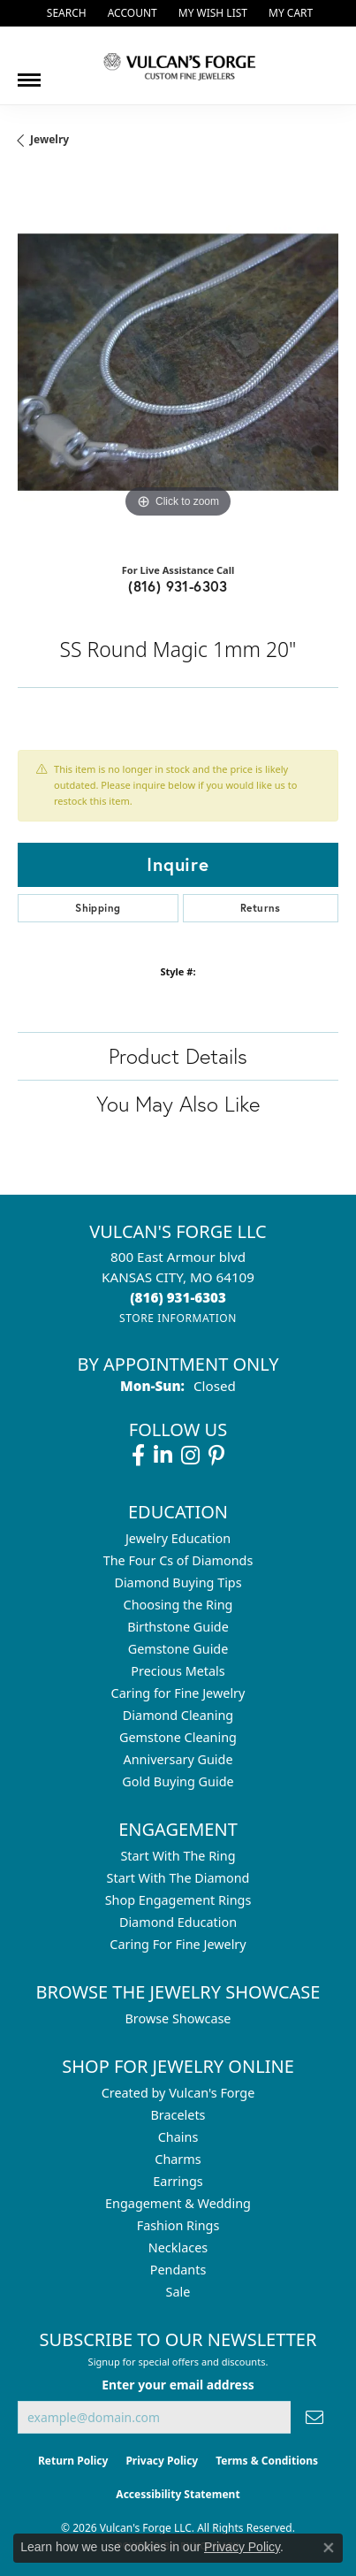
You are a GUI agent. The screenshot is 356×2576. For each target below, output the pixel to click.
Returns (260, 907)
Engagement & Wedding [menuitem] (178, 2203)
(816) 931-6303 (178, 586)
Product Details (178, 1056)
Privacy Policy (161, 2460)
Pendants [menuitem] (178, 2269)
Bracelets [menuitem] (177, 2114)
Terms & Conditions (267, 2460)
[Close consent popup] (328, 2547)
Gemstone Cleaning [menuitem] (178, 1737)
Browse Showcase (178, 2018)
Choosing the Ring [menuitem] (178, 1604)
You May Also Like (178, 1103)
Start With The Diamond (178, 1877)
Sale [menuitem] (178, 2291)
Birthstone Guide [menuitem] (178, 1626)
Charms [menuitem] (178, 2159)
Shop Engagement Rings (178, 1900)
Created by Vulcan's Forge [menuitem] (178, 2092)
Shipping (97, 907)
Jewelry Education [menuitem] (178, 1538)
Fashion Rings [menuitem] (178, 2225)
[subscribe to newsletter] (314, 2417)
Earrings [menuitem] (177, 2181)
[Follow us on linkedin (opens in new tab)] (163, 1455)
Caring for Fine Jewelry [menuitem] (178, 1693)
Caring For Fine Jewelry (178, 1944)
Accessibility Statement (177, 2494)
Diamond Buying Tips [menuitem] (177, 1582)
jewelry (49, 139)
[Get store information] (178, 1318)
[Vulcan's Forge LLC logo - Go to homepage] (178, 65)
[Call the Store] (178, 1297)
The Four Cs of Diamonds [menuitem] (178, 1560)
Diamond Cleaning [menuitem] (178, 1715)
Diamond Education (178, 1922)
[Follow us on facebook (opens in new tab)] (138, 1455)
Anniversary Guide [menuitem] (177, 1759)
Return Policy (73, 2460)
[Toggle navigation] (29, 73)
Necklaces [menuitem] (178, 2247)
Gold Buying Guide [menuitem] (177, 1781)
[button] (65, 13)
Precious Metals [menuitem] (177, 1671)
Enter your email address (178, 2384)
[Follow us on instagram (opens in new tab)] (190, 1455)
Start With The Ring (177, 1855)
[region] (178, 362)
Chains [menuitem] (178, 2137)
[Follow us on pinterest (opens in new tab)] (216, 1455)
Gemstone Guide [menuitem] (178, 1648)
